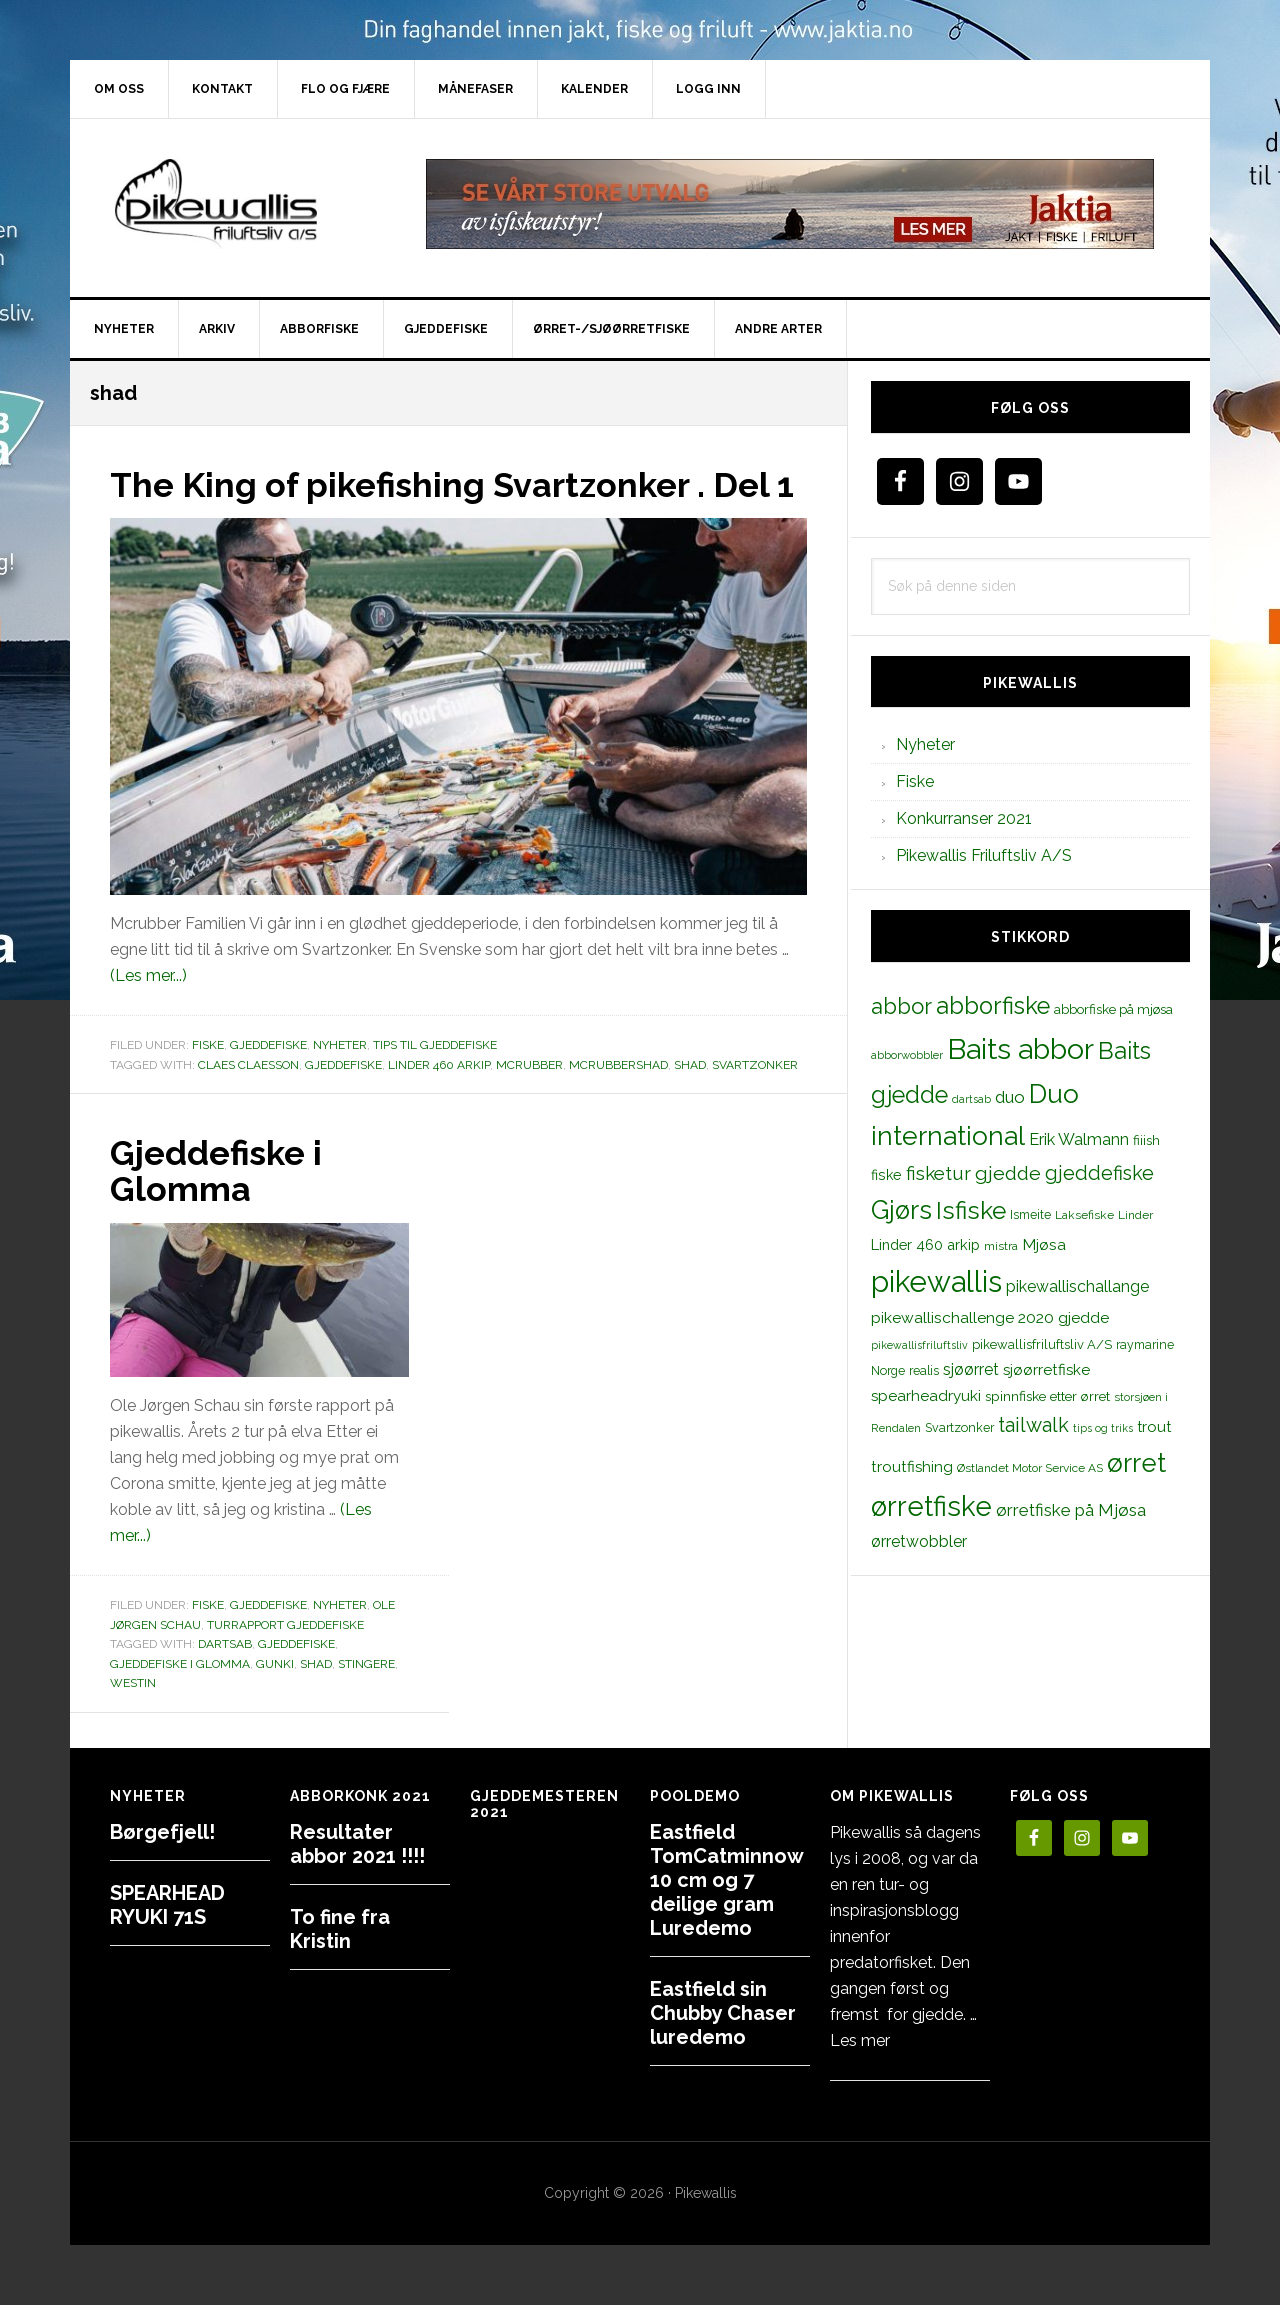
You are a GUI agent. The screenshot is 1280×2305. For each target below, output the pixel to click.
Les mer (860, 2040)
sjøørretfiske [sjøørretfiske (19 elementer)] (1046, 1370)
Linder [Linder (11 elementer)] (1135, 1215)
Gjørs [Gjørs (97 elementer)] (901, 1210)
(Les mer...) (148, 1011)
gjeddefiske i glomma (180, 1699)
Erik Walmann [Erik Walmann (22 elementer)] (1079, 1139)
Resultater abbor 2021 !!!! (357, 1844)
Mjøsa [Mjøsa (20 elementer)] (1044, 1244)
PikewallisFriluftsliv (240, 204)
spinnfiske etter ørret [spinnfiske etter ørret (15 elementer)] (1047, 1396)
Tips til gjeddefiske (435, 1081)
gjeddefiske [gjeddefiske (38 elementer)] (1099, 1173)
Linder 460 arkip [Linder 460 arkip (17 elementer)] (925, 1244)
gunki (275, 1699)
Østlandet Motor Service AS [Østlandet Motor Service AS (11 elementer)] (1030, 1468)
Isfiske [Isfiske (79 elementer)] (971, 1210)
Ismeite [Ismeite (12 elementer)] (1030, 1214)
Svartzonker (755, 1100)
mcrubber (529, 1100)
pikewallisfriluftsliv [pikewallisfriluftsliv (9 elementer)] (919, 1345)
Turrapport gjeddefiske (285, 1660)
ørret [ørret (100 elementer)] (1136, 1463)
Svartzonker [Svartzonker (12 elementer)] (959, 1427)
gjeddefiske (343, 1100)
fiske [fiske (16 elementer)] (886, 1175)
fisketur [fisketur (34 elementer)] (938, 1173)
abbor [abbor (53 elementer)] (901, 1006)
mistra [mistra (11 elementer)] (1001, 1246)
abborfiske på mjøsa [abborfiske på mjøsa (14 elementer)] (1113, 1009)
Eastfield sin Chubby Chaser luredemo (723, 2013)
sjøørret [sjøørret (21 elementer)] (971, 1369)
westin (133, 1718)
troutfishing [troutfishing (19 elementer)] (912, 1467)
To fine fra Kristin (340, 1929)
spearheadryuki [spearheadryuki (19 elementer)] (926, 1396)
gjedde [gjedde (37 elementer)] (1008, 1173)
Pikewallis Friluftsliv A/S (984, 855)
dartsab (225, 1679)
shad (690, 1100)
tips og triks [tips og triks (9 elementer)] (1103, 1428)
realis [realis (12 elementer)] (924, 1370)
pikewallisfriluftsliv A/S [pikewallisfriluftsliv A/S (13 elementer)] (1042, 1344)
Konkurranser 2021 (964, 818)
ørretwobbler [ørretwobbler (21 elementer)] (919, 1541)
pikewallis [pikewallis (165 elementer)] (936, 1281)
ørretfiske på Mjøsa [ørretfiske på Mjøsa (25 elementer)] (1071, 1510)
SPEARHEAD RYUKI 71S (167, 1905)
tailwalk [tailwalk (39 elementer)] (1033, 1425)
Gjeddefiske (268, 1081)
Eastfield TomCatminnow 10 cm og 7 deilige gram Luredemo (726, 1880)
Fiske (208, 1081)
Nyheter (340, 1081)
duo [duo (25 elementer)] (1010, 1097)
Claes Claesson (248, 1100)
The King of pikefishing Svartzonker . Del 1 (456, 502)
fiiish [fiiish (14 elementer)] (1146, 1140)
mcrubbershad (618, 1100)
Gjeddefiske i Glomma (221, 1206)
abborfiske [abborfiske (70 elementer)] (993, 1006)
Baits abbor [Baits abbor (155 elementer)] (1020, 1049)
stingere (366, 1699)
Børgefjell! (162, 1832)
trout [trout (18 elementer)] (1154, 1426)
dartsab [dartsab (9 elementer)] (971, 1099)
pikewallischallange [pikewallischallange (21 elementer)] (1077, 1286)
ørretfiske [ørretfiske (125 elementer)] (931, 1506)
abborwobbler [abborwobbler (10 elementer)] (907, 1055)
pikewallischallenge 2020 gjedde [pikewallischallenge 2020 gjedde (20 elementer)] (990, 1317)
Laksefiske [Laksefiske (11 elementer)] (1084, 1215)
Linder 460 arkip (439, 1100)
